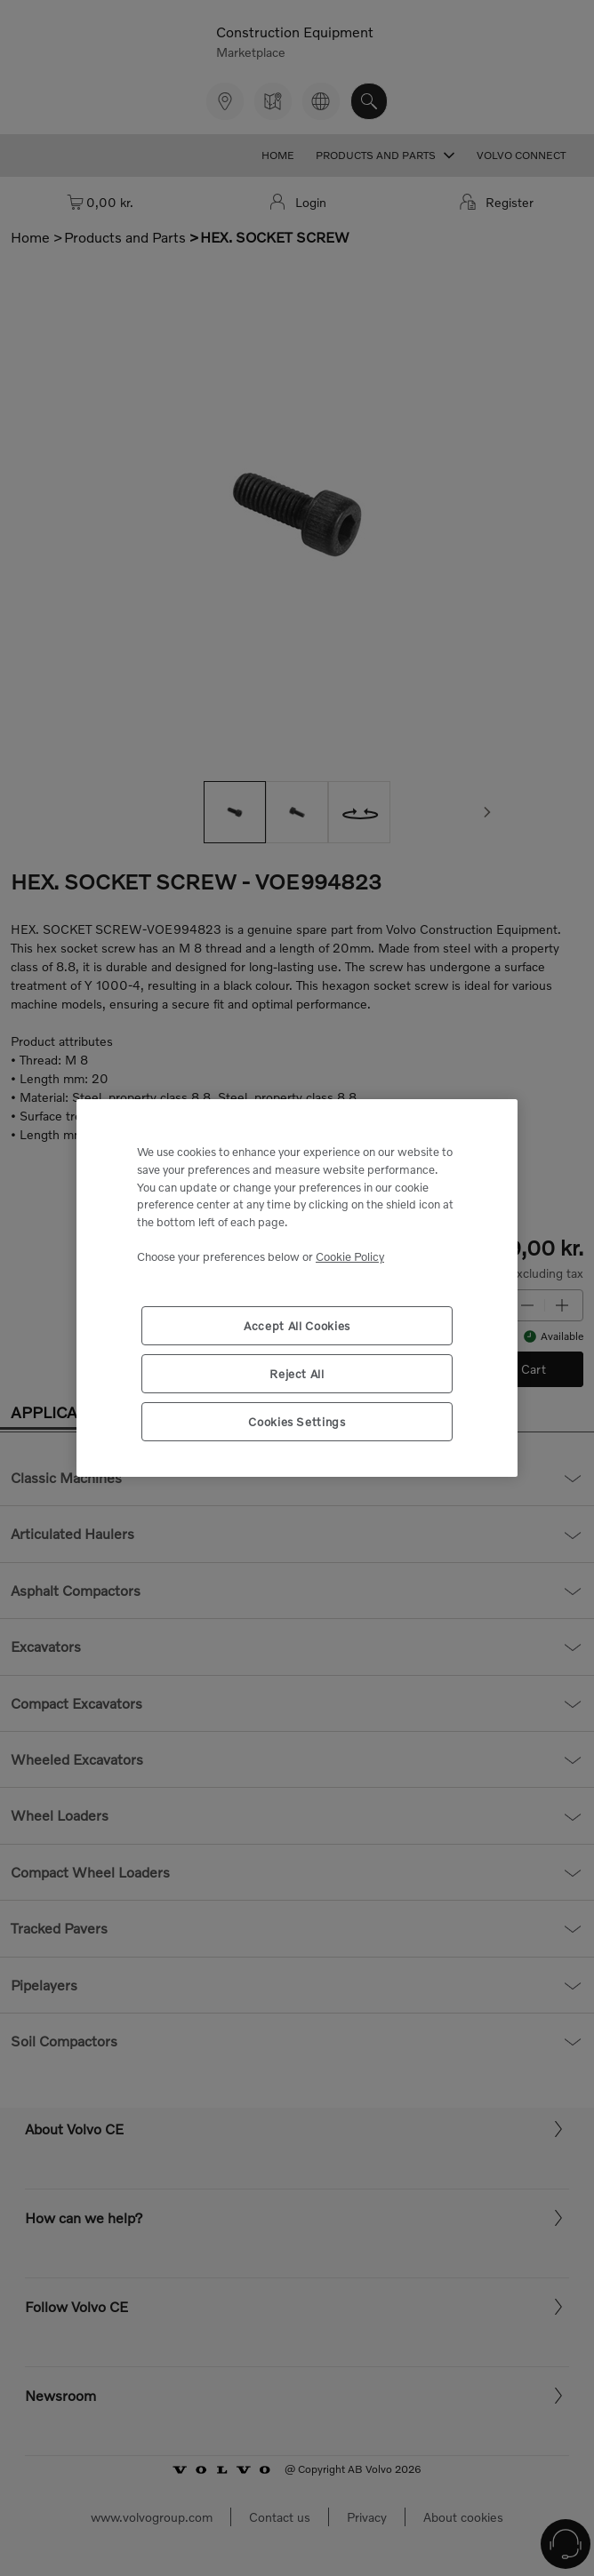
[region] (297, 1288)
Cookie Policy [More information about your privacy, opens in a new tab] (350, 1256)
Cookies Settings (297, 1422)
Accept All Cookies (297, 1326)
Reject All (297, 1374)
